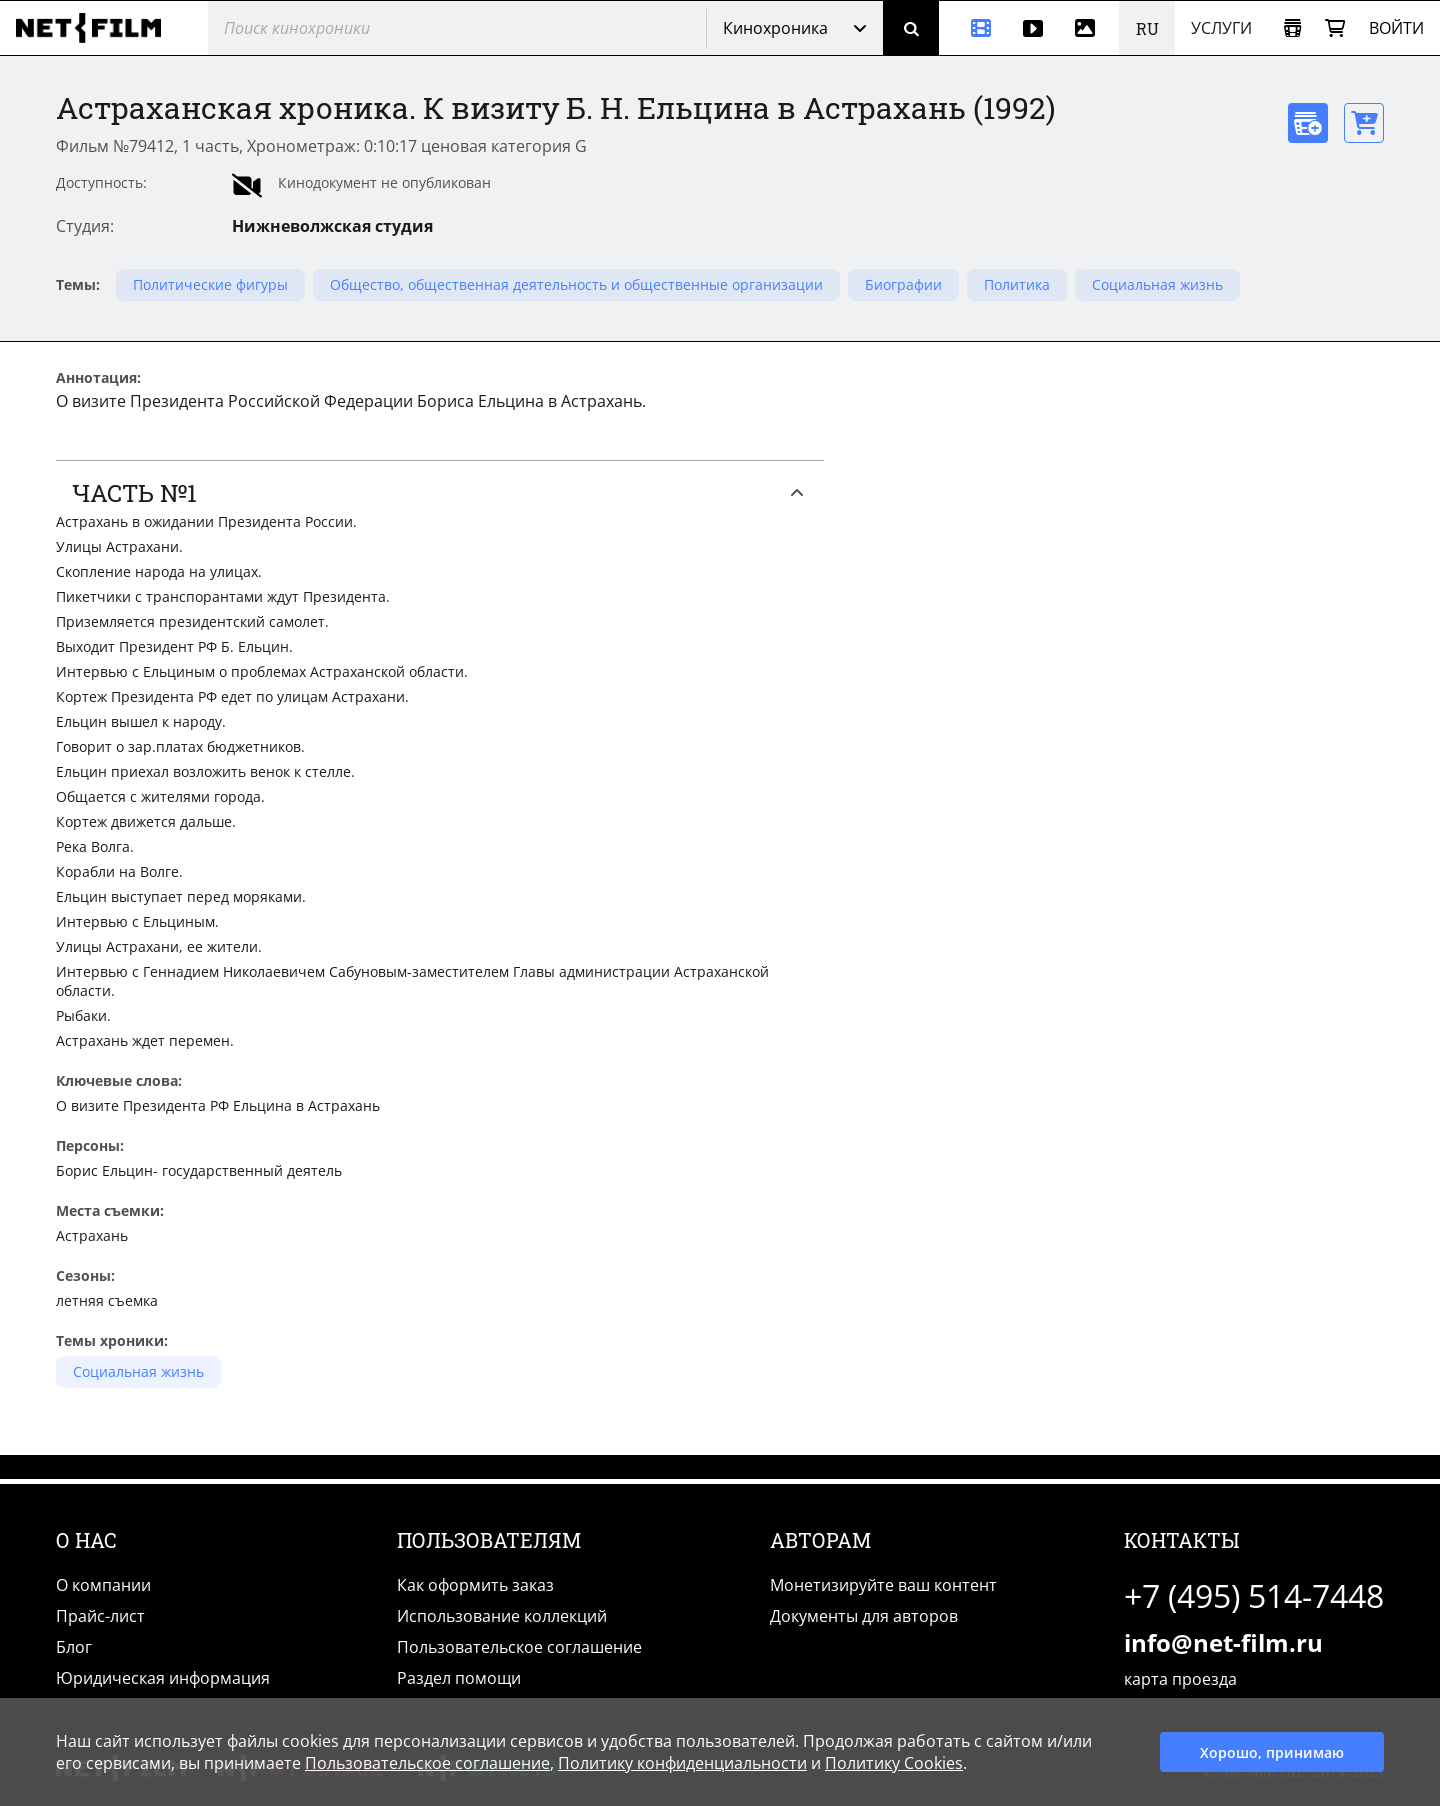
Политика (1017, 284)
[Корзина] (1335, 28)
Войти (1396, 28)
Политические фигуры (210, 284)
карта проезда (1180, 1679)
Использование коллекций (502, 1616)
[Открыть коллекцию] (1292, 28)
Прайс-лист (100, 1616)
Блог (74, 1647)
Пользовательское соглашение (519, 1647)
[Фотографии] (1089, 28)
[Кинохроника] (973, 28)
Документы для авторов (864, 1616)
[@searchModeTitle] (449, 28)
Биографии (903, 284)
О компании (103, 1585)
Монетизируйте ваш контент (883, 1585)
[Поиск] (911, 28)
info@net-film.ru (1223, 1642)
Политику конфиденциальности (682, 1763)
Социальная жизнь (1157, 284)
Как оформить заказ (475, 1585)
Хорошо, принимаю (1272, 1752)
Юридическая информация (163, 1678)
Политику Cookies (894, 1763)
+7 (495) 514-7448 (1254, 1595)
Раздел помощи (459, 1678)
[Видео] (1033, 28)
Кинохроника (775, 28)
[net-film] (96, 28)
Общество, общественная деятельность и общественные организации (576, 284)
